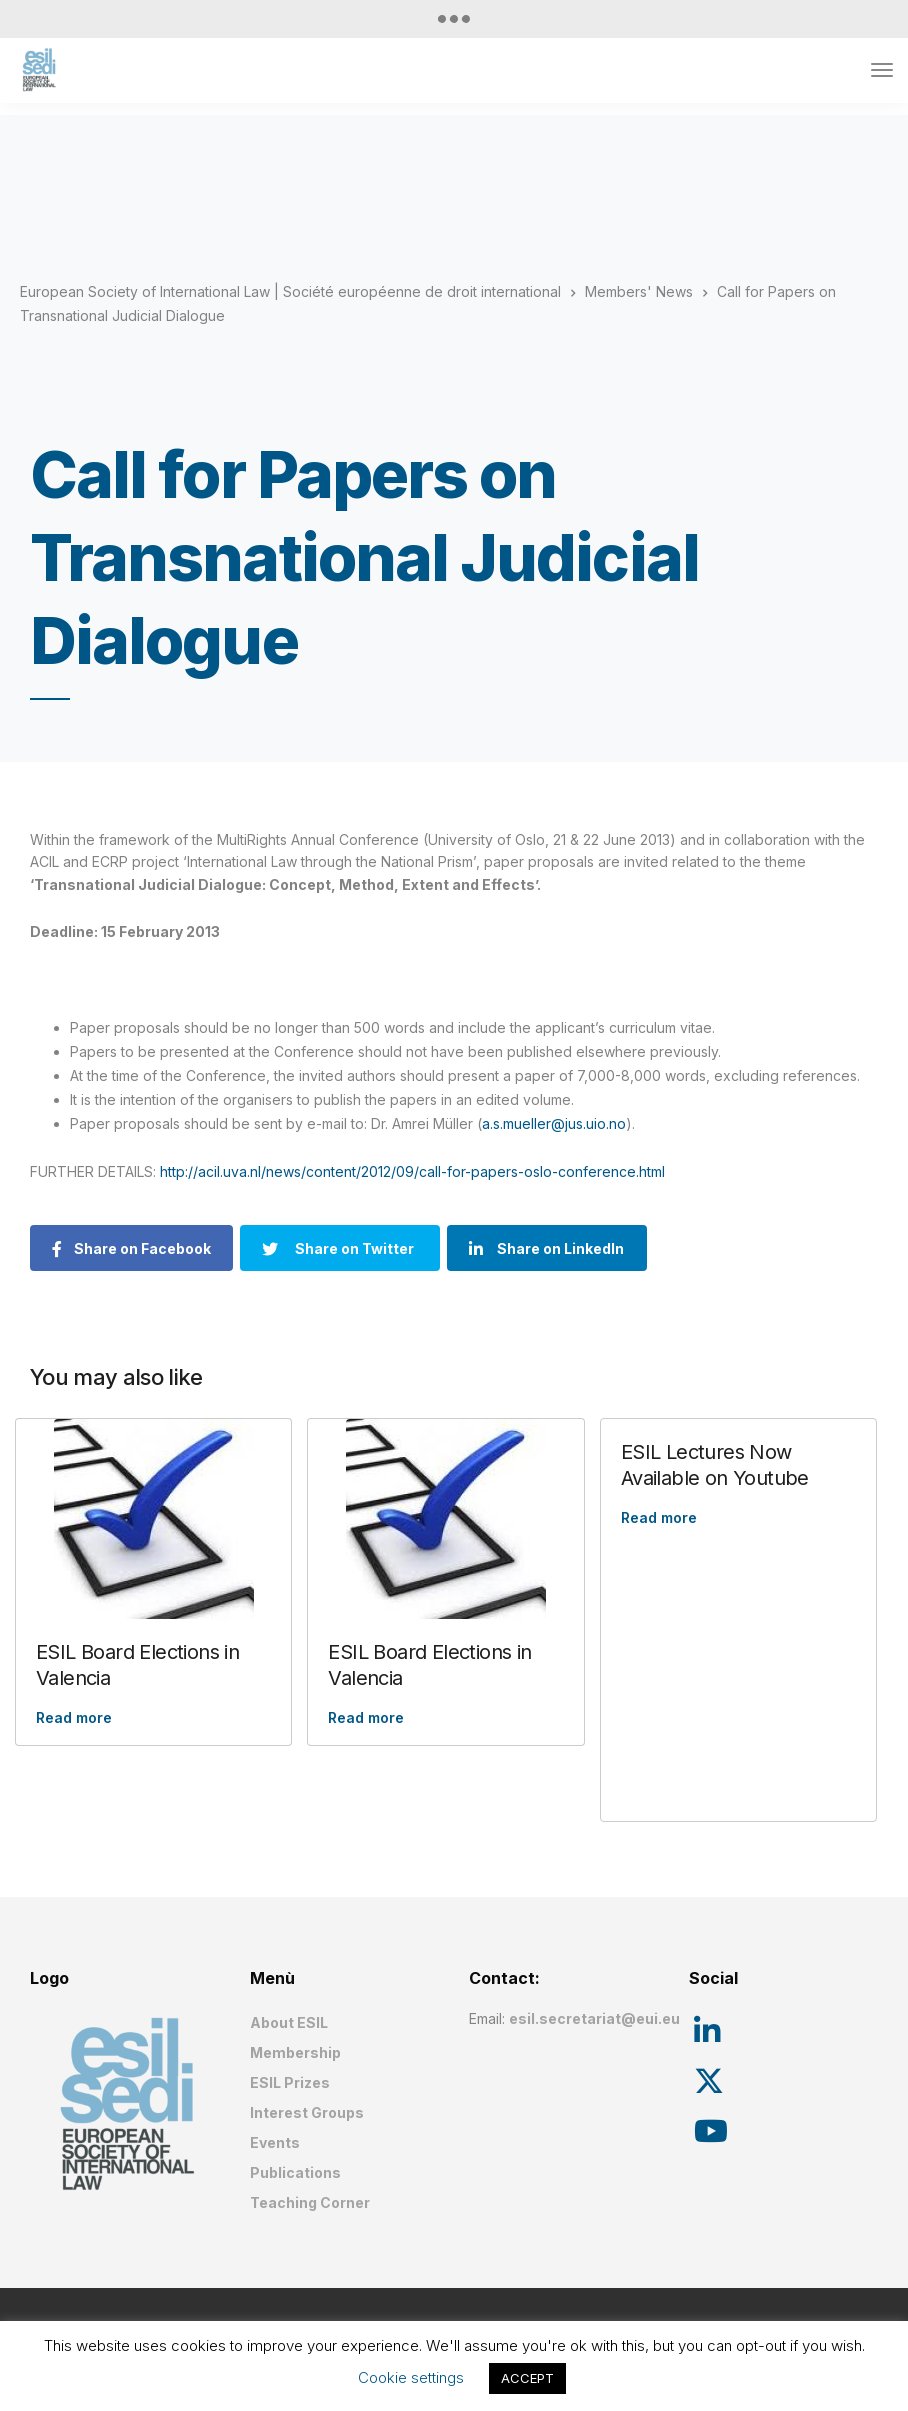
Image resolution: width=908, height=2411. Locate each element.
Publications (295, 2172)
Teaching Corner (310, 2202)
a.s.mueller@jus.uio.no (554, 1123)
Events (275, 2142)
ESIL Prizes (290, 2082)
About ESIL (289, 2022)
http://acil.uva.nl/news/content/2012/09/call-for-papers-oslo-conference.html (412, 1171)
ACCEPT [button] (527, 2378)
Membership (295, 2052)
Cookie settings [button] (411, 2377)
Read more (74, 1717)
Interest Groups (307, 2112)
